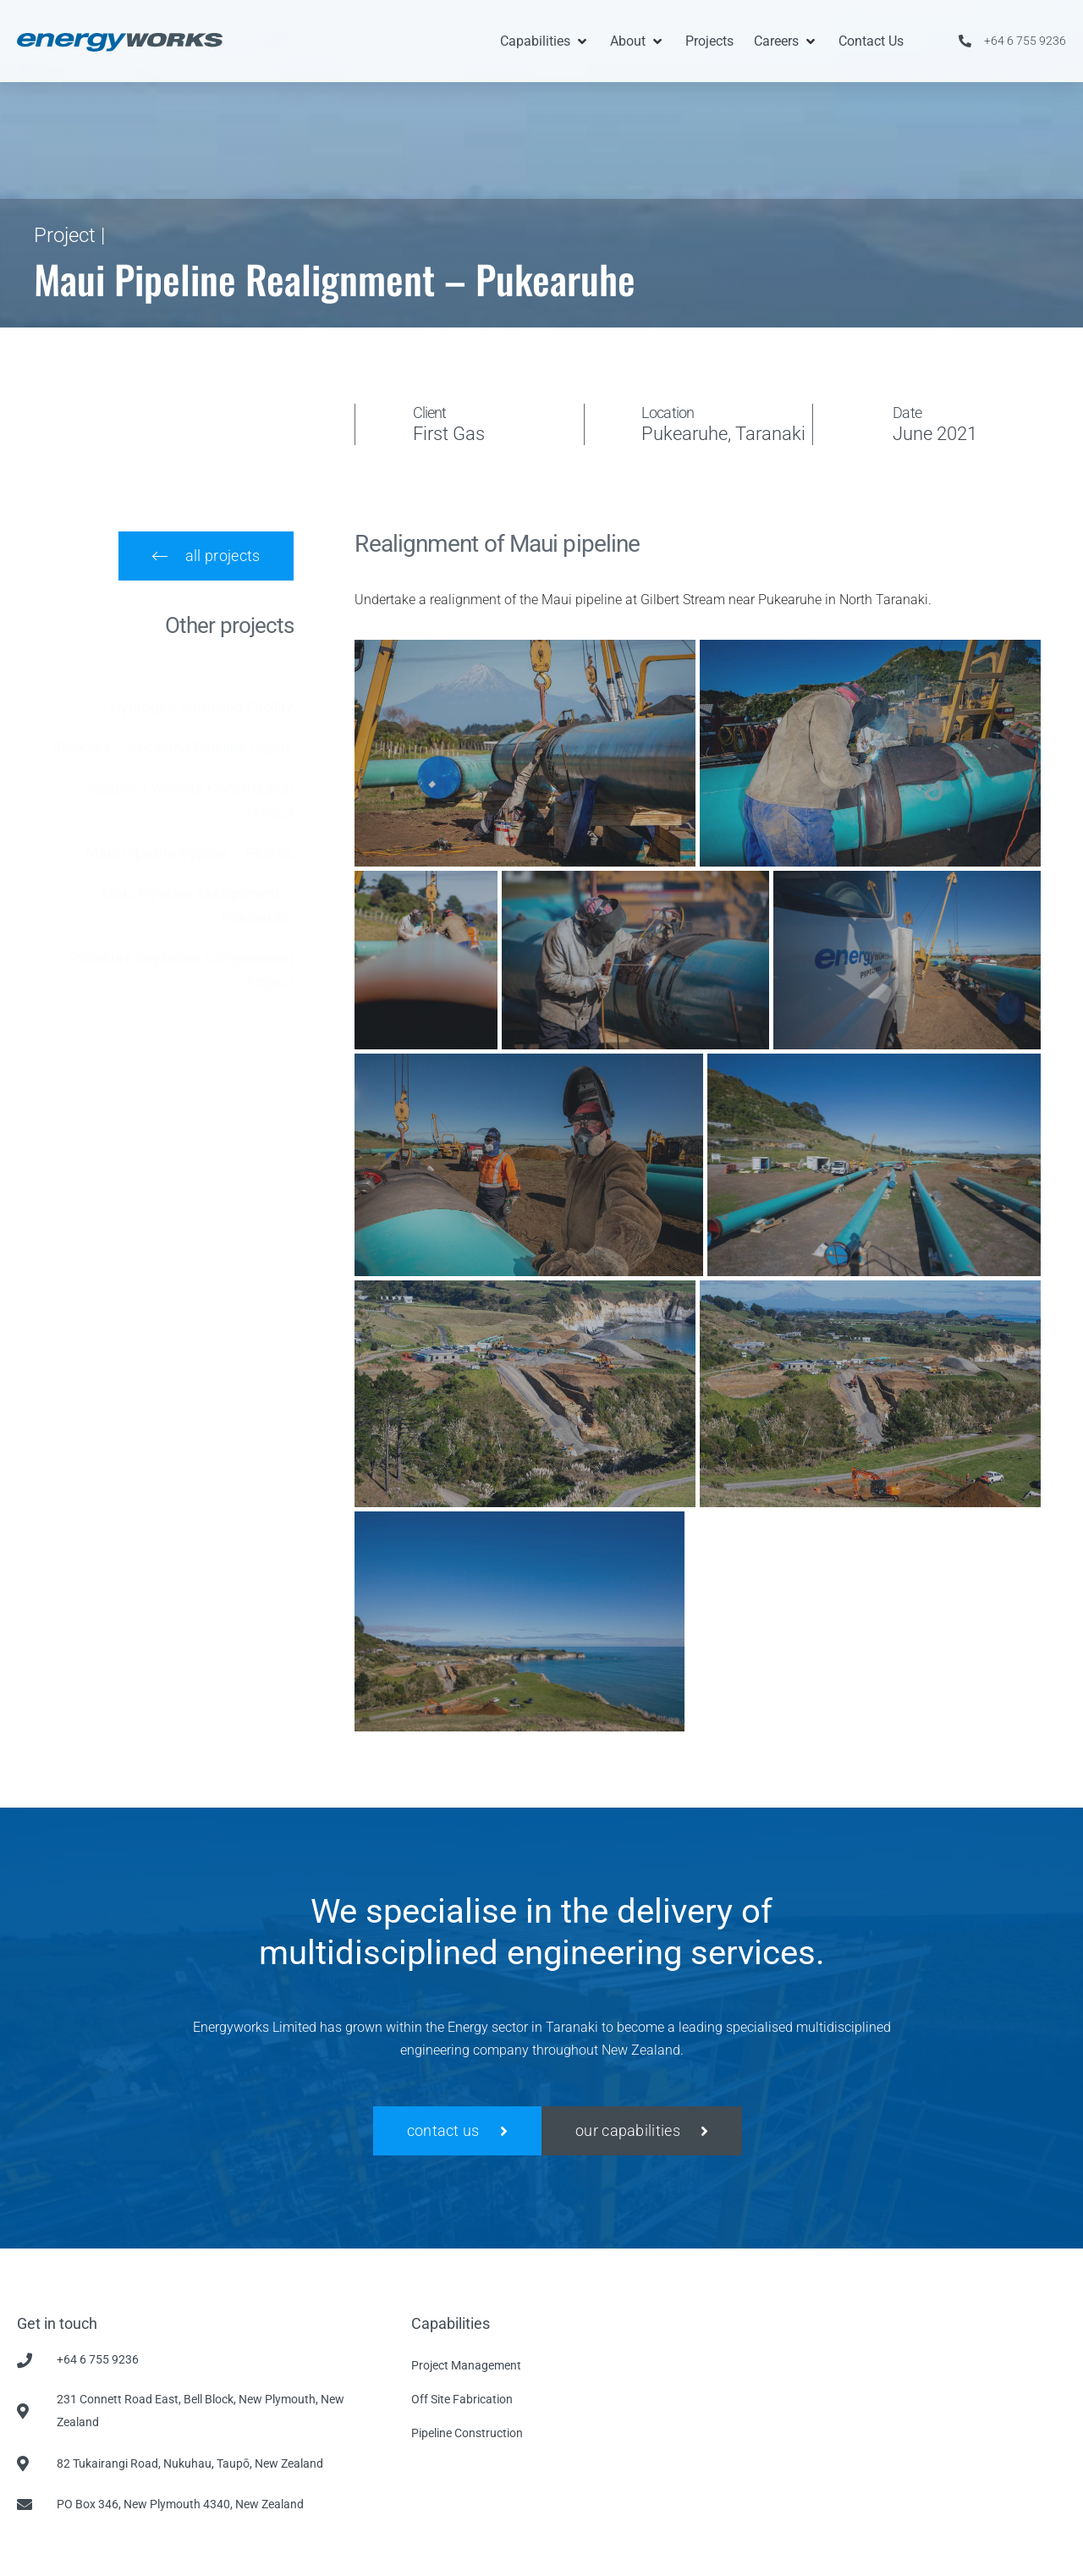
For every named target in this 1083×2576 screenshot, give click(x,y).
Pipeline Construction (467, 2433)
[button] (545, 41)
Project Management (466, 2365)
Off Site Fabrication (462, 2399)
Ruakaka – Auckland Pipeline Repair (173, 731)
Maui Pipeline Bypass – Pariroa (189, 836)
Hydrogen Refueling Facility (202, 690)
